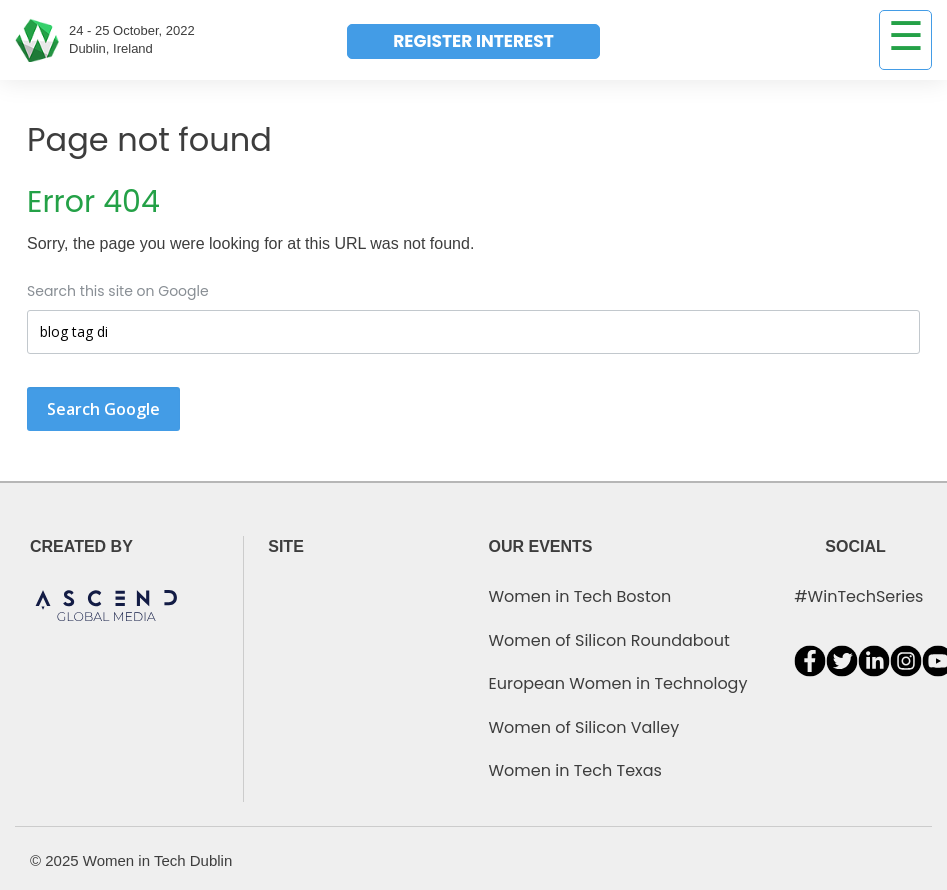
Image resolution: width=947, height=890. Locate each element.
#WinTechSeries (858, 596)
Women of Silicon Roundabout (609, 640)
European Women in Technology (618, 683)
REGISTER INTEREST (473, 41)
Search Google (103, 409)
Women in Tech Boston (580, 596)
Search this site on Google (118, 291)
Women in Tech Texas (575, 770)
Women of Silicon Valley (584, 727)
